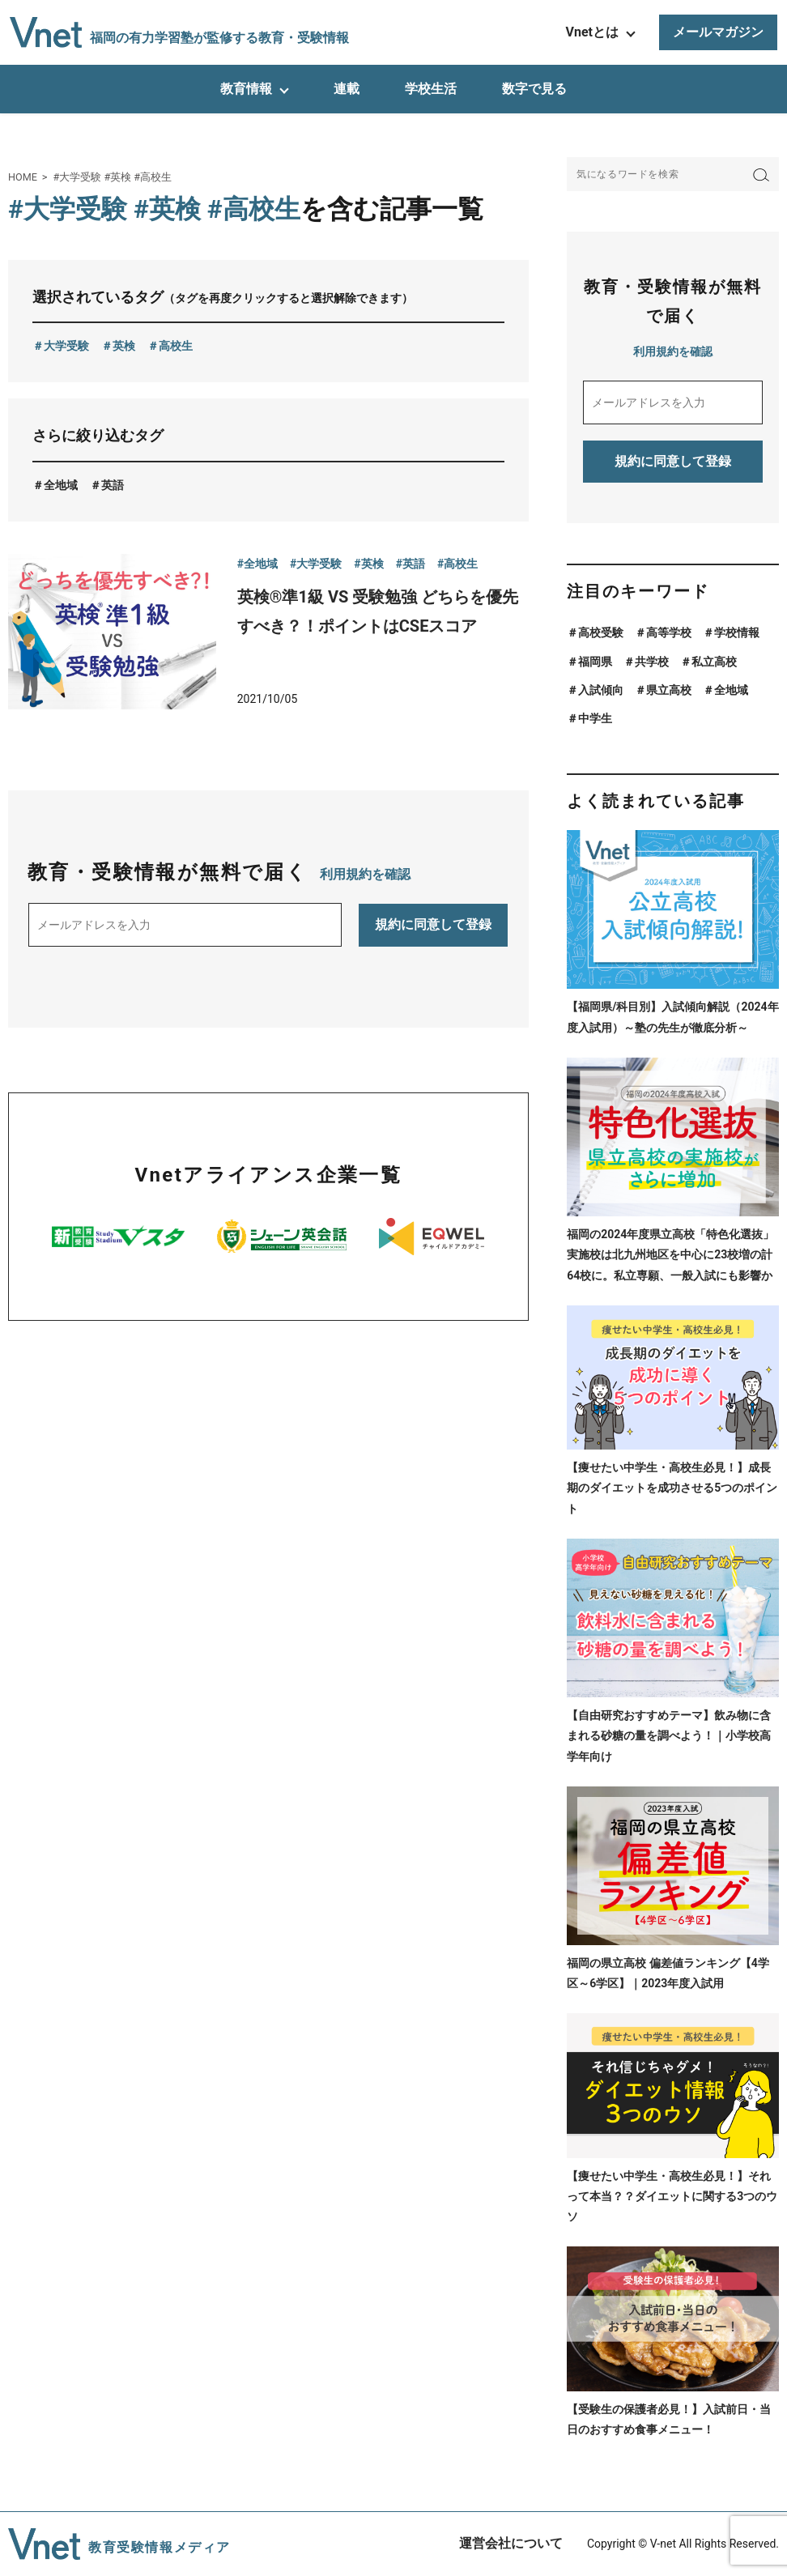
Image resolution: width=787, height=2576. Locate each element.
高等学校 (668, 632)
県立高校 (668, 689)
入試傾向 (600, 689)
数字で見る (534, 88)
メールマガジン (718, 32)
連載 (346, 88)
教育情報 (246, 88)
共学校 (652, 661)
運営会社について (511, 2543)
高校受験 (600, 632)
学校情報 (736, 632)
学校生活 (431, 88)
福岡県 (595, 661)
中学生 (595, 718)
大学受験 (66, 345)
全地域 (61, 485)
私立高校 (714, 661)
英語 (112, 485)
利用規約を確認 (365, 874)
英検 (124, 345)
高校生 (176, 345)
